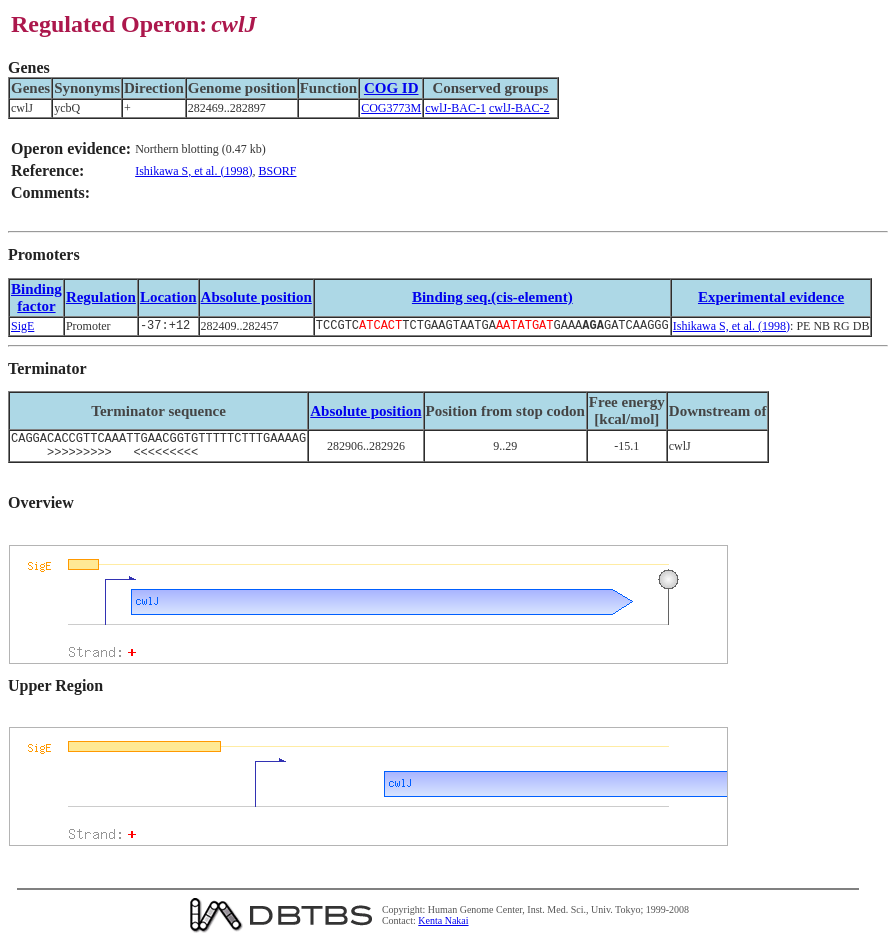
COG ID (391, 88)
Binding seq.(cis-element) (492, 297)
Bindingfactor (36, 297)
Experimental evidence (771, 297)
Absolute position (256, 297)
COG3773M (391, 108)
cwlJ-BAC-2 (519, 108)
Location (168, 297)
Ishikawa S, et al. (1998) (193, 171)
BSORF (277, 171)
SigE (22, 327)
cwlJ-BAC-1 (455, 108)
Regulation (101, 297)
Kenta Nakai (443, 928)
